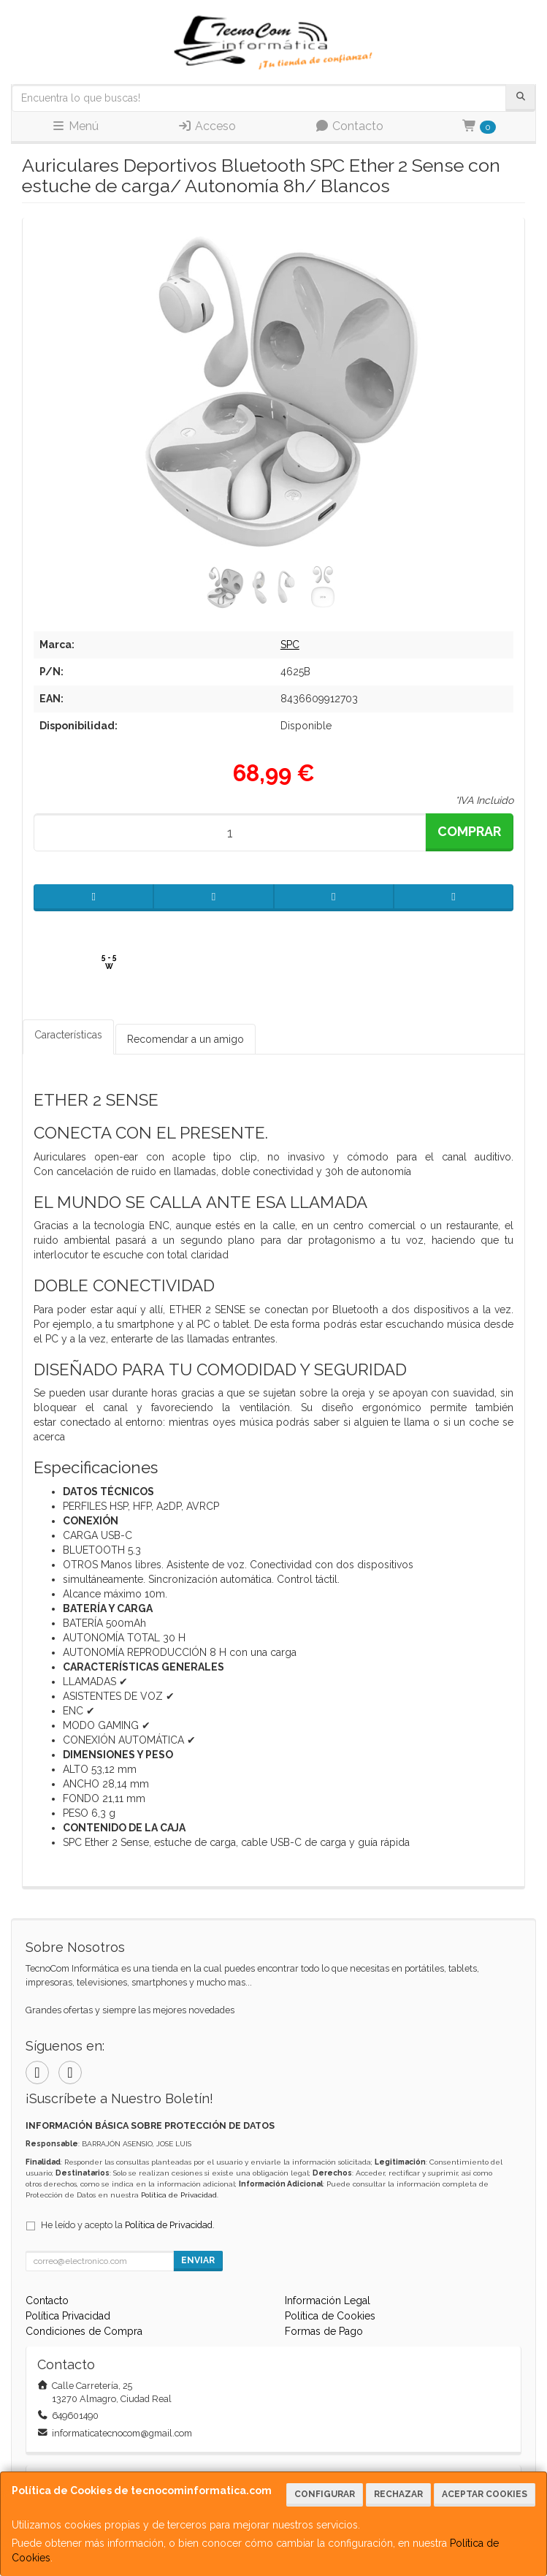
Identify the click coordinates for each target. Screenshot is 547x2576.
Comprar (469, 831)
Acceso (206, 126)
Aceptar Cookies (484, 2494)
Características (68, 1035)
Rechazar (398, 2494)
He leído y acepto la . (128, 2224)
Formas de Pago (324, 2331)
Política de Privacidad (179, 2195)
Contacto (349, 126)
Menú (75, 126)
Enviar (198, 2260)
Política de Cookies (330, 2316)
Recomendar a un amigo (185, 1039)
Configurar (324, 2494)
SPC (289, 644)
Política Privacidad (68, 2316)
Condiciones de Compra (84, 2331)
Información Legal (327, 2300)
